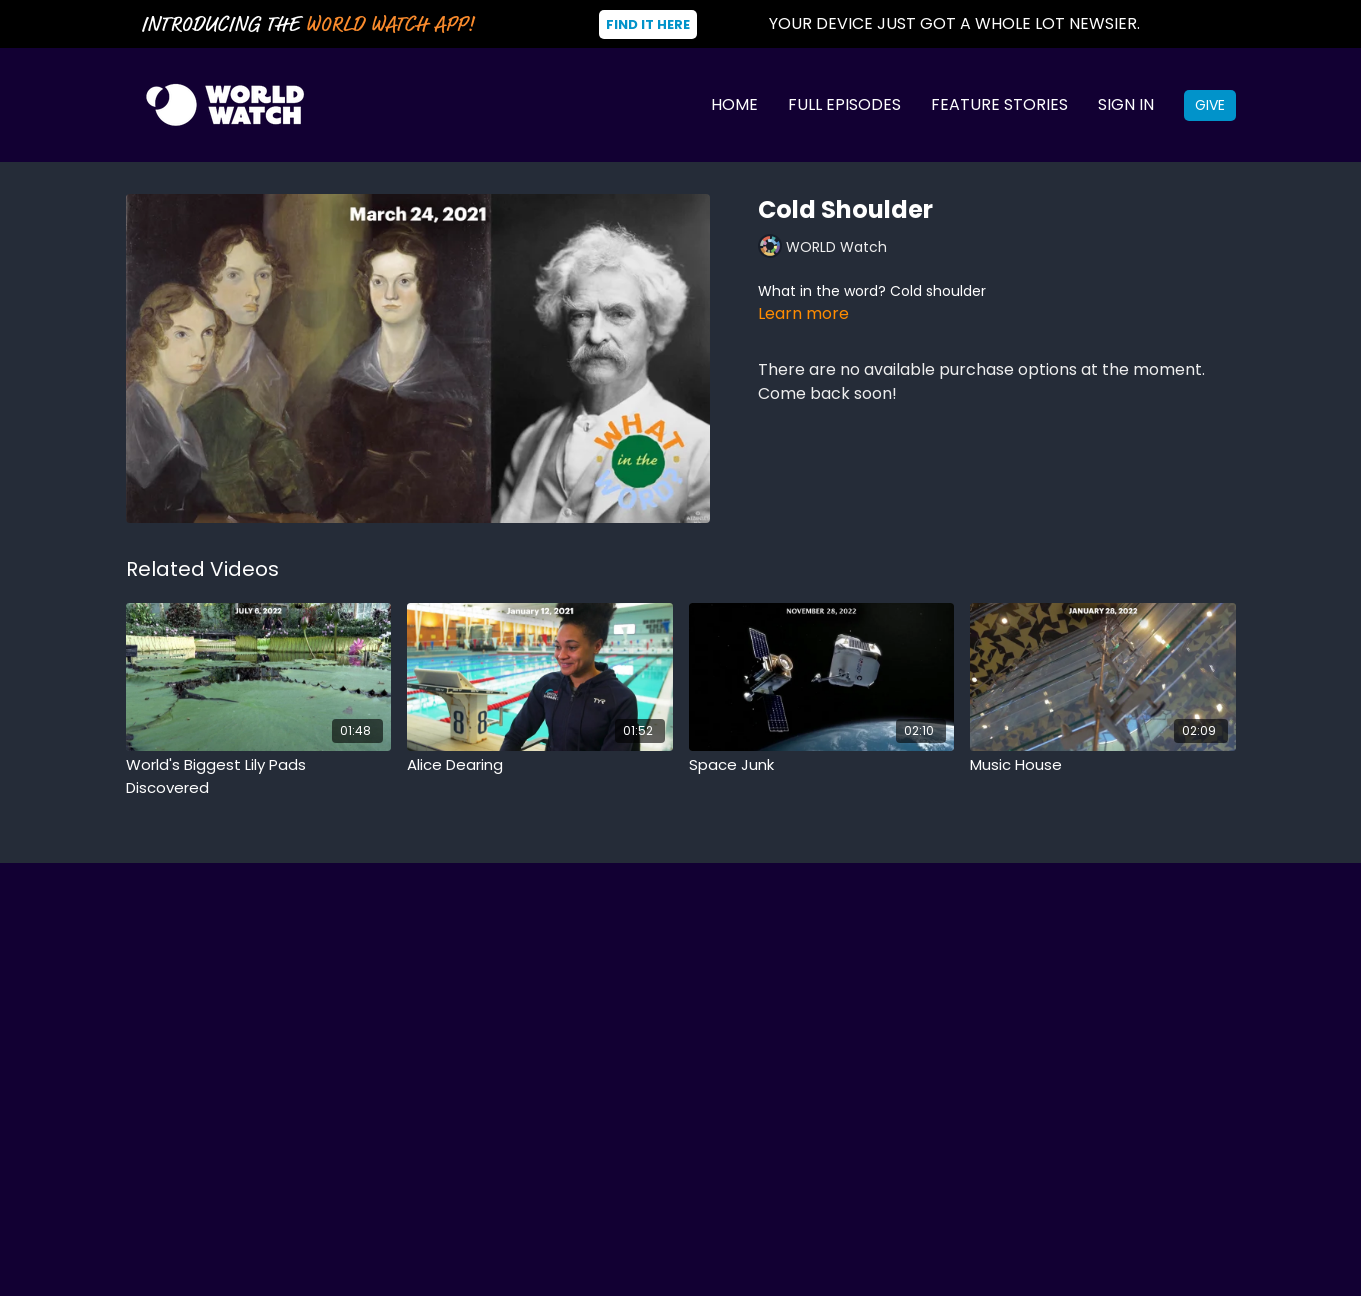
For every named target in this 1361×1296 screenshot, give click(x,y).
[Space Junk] (822, 765)
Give (1210, 105)
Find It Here (648, 24)
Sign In (1126, 104)
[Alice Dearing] (540, 765)
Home (734, 104)
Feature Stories (999, 104)
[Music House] (1103, 765)
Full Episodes (844, 104)
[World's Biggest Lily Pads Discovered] (259, 776)
